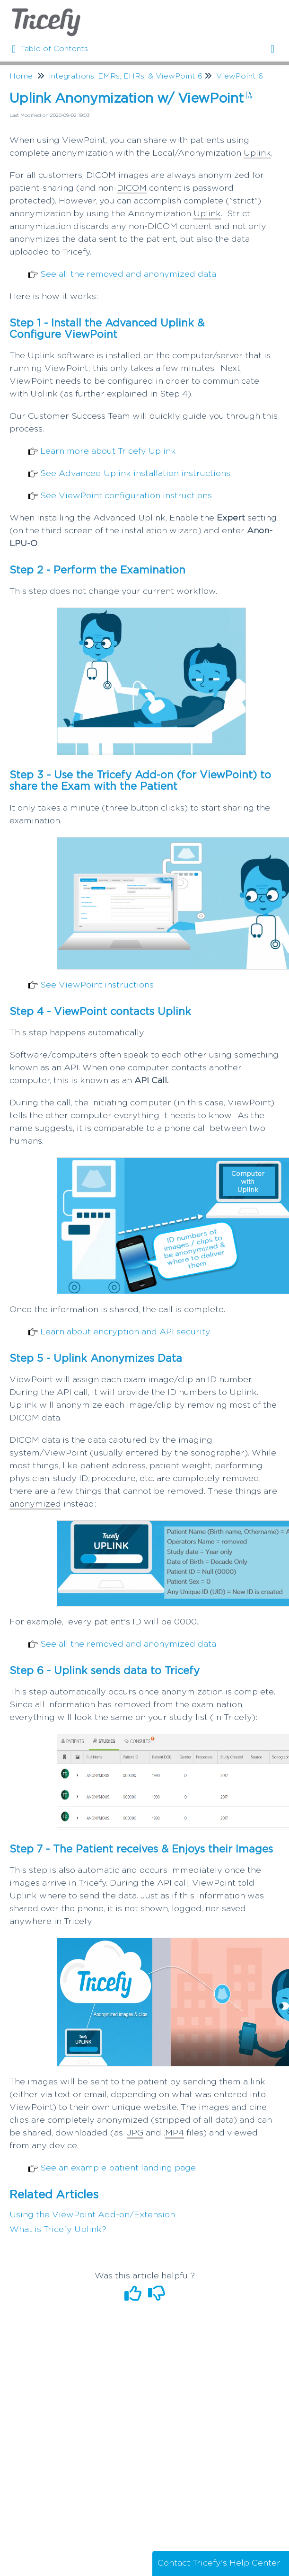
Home (21, 76)
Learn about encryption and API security (125, 1332)
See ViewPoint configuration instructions (126, 496)
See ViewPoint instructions (97, 985)
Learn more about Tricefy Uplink (108, 451)
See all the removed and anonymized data (128, 274)
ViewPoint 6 (239, 76)
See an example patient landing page (118, 2168)
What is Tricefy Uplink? (57, 2229)
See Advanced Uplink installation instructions (135, 473)
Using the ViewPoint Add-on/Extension (92, 2215)
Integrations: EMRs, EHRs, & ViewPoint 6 (125, 76)
